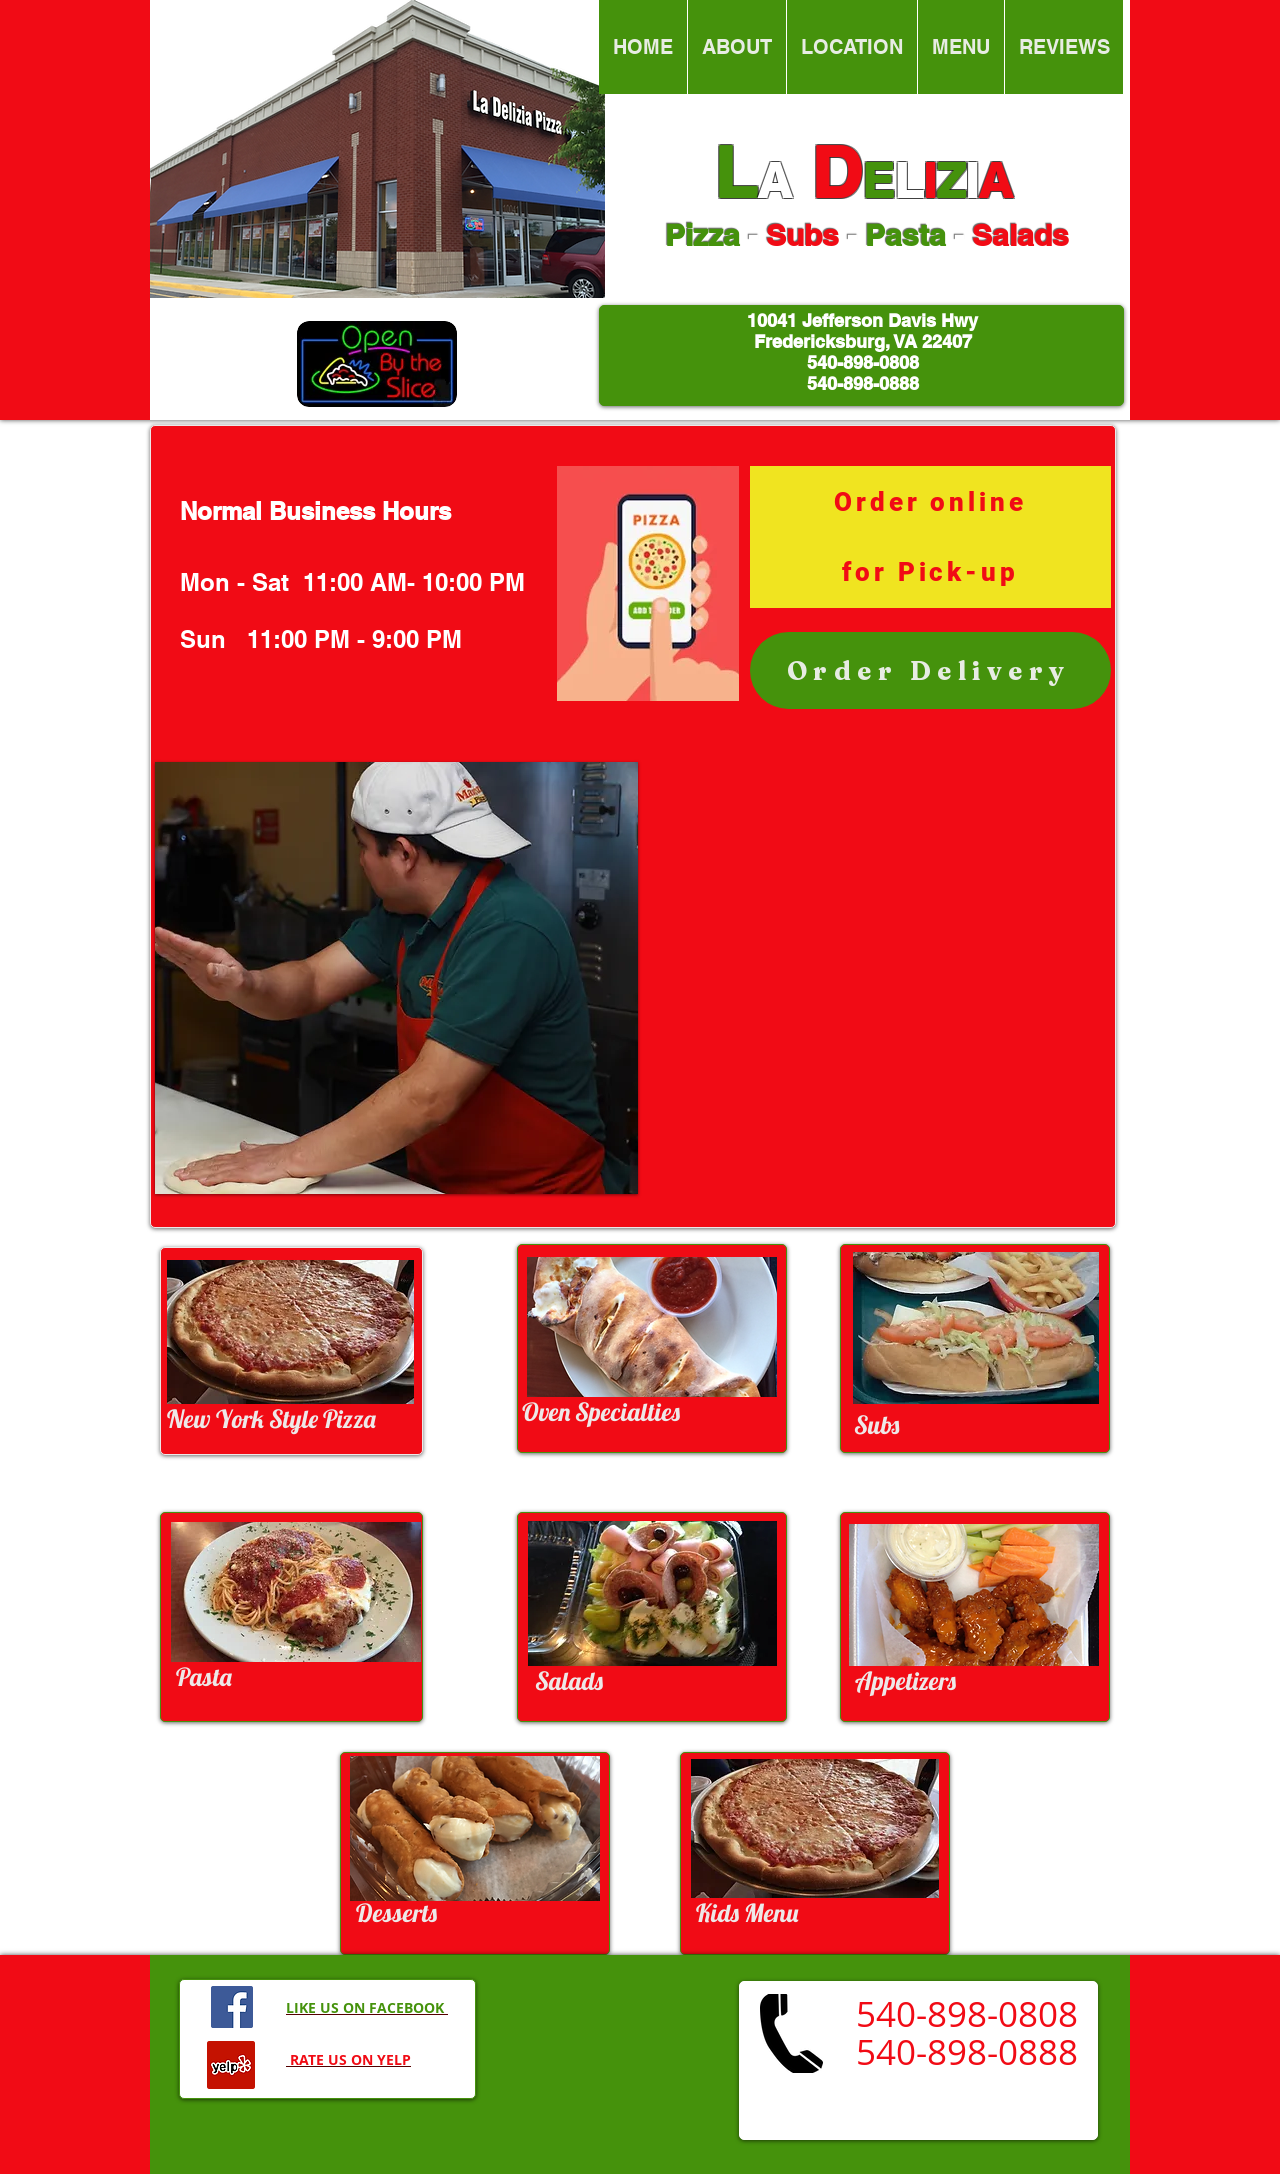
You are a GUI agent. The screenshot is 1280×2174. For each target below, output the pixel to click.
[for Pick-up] (930, 572)
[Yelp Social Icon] (231, 2065)
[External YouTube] (873, 978)
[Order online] (930, 502)
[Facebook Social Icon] (232, 2007)
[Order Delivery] (930, 670)
